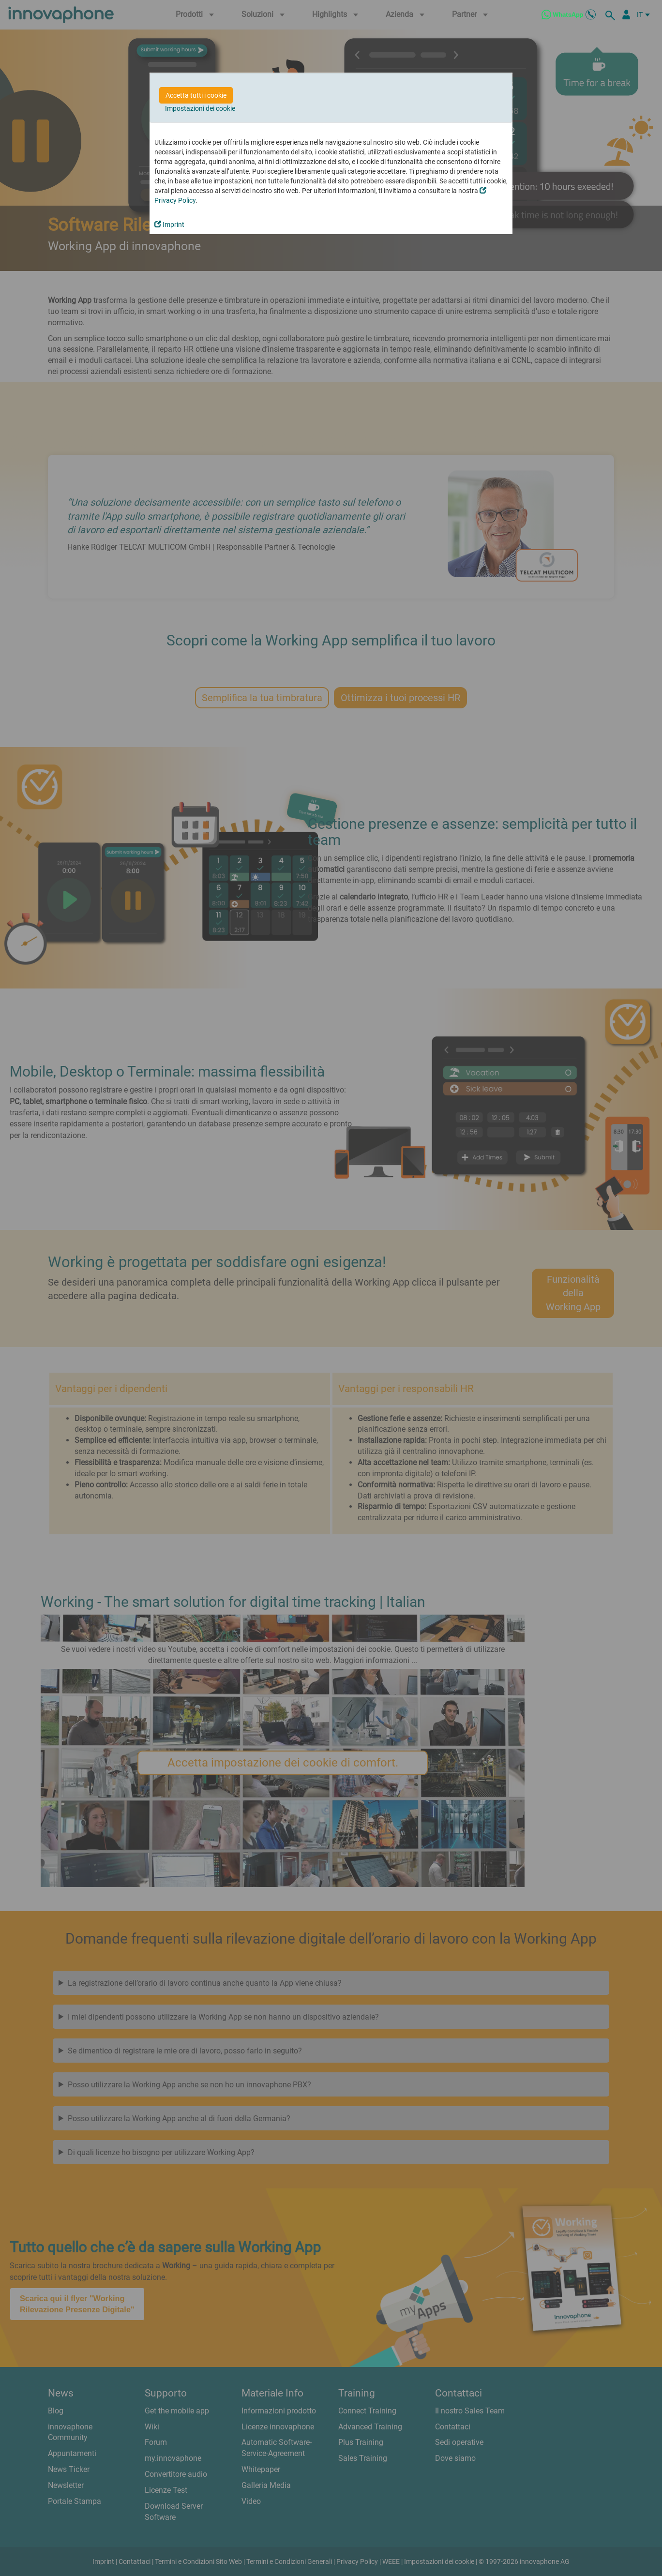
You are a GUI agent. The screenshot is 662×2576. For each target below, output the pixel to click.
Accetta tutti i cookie (196, 95)
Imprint (169, 224)
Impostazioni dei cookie (200, 108)
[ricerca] (611, 14)
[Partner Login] (626, 14)
